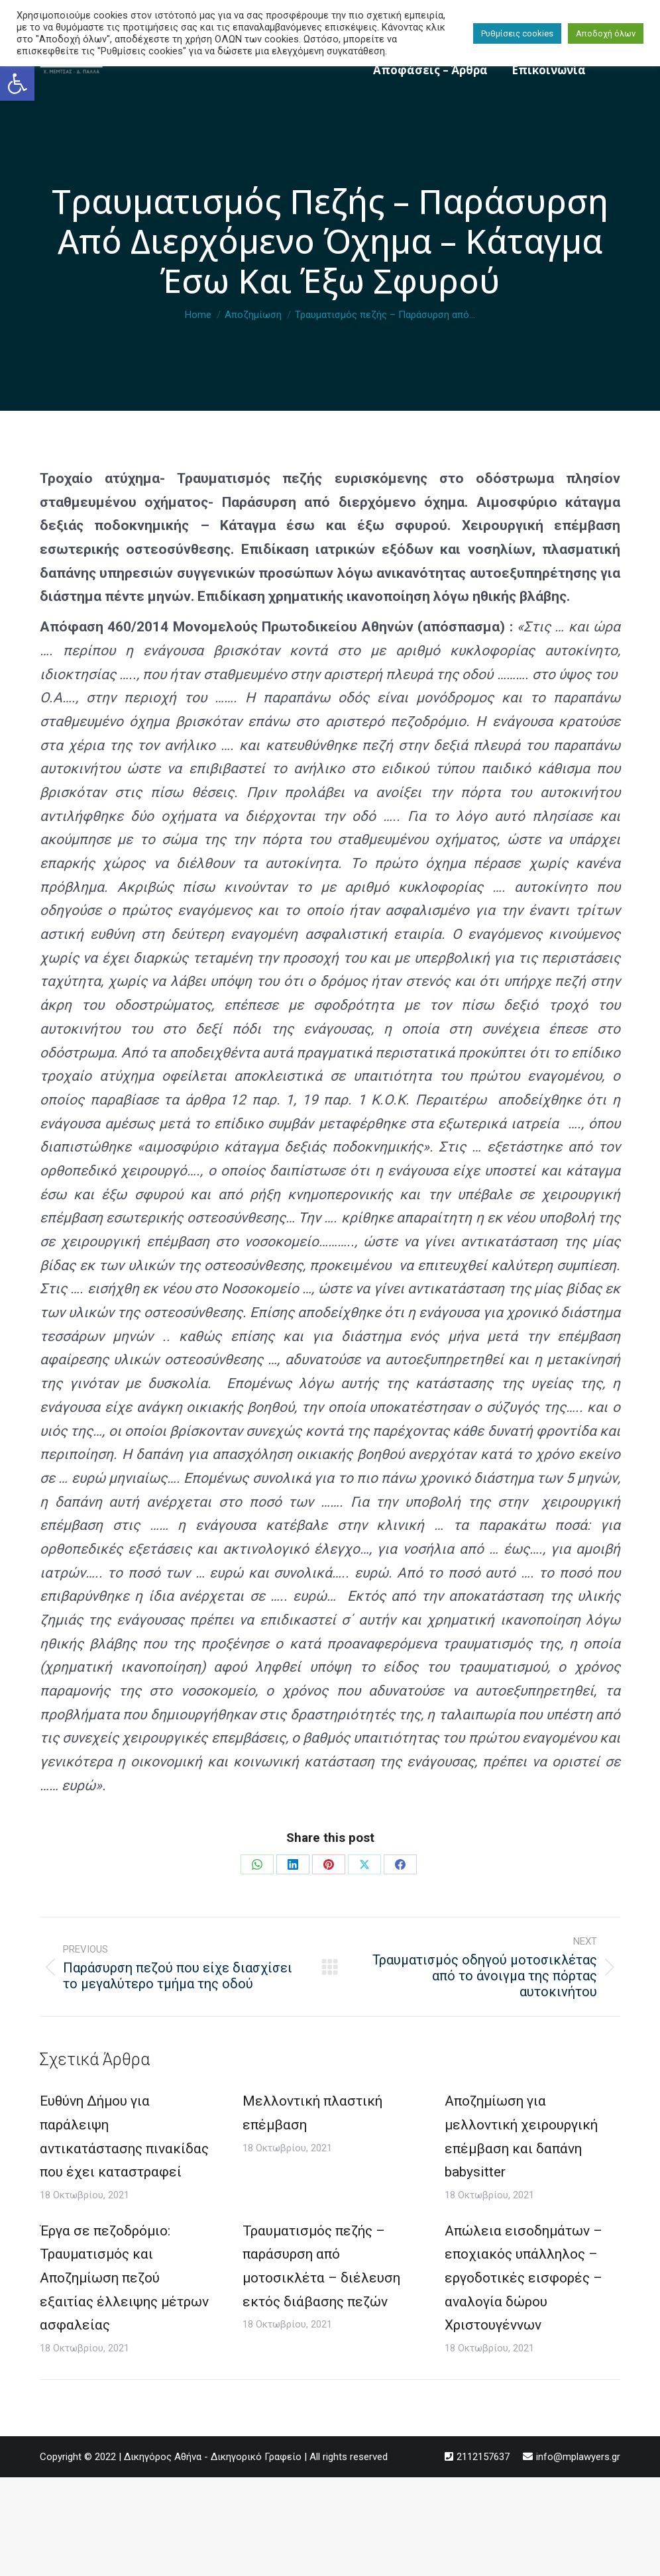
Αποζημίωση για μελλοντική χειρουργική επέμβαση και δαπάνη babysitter (521, 2136)
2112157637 (483, 2457)
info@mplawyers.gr (578, 2457)
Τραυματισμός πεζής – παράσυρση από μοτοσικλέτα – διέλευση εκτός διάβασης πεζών (321, 2266)
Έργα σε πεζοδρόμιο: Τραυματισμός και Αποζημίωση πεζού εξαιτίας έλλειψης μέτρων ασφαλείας (124, 2278)
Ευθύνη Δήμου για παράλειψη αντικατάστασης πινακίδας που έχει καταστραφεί (124, 2136)
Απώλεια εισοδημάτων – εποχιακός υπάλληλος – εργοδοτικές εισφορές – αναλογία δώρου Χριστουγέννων (523, 2278)
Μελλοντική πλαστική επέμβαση (312, 2113)
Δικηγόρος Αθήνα (162, 2457)
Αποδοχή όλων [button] (605, 33)
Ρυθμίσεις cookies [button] (517, 33)
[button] (17, 83)
